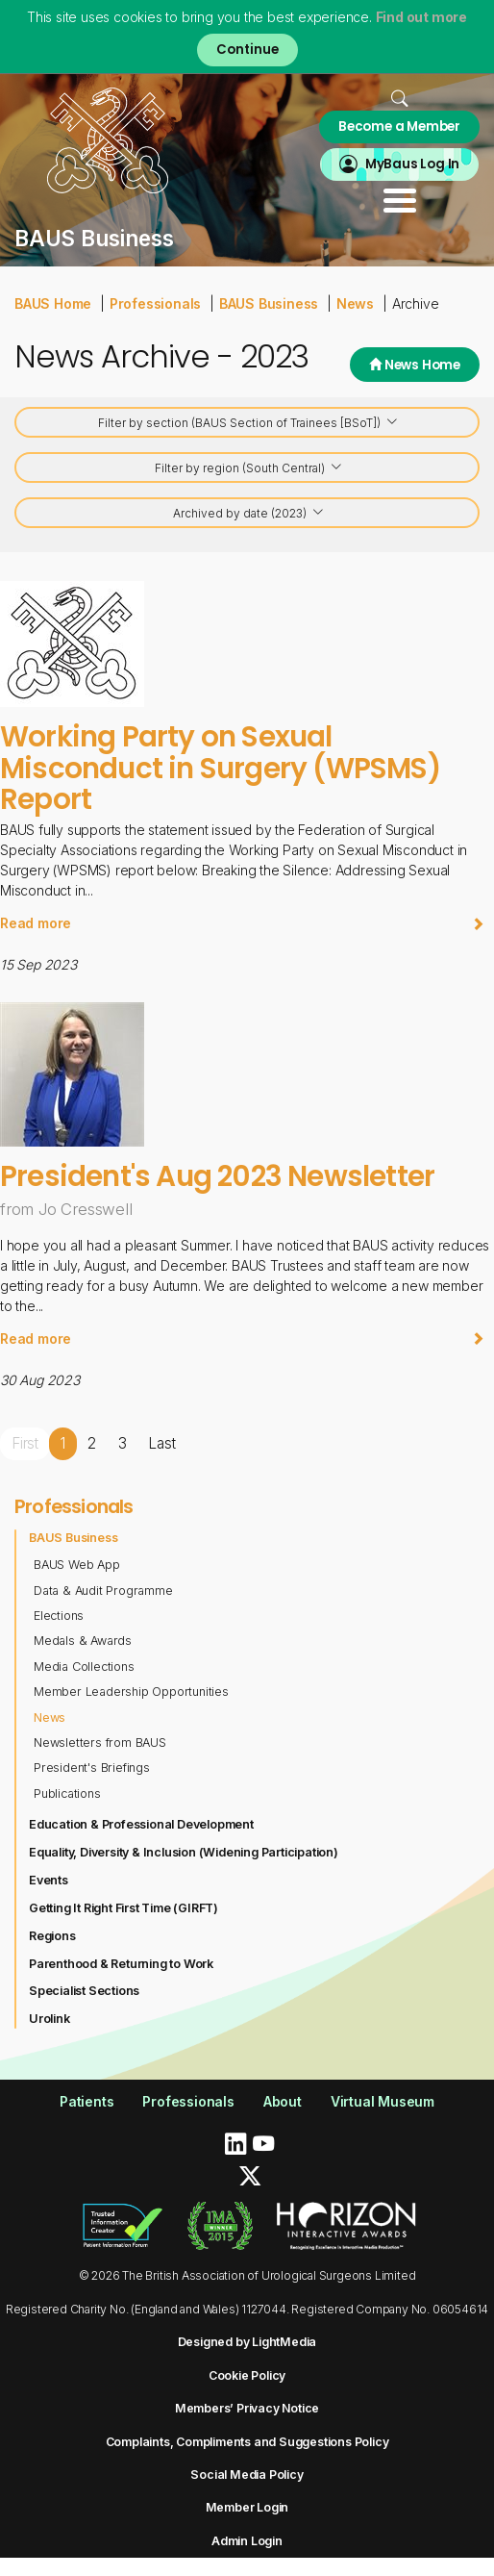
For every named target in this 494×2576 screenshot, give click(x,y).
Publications (67, 1793)
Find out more (421, 17)
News (355, 303)
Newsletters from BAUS (100, 1742)
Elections (59, 1615)
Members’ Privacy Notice (247, 2408)
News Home (414, 365)
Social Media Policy (246, 2474)
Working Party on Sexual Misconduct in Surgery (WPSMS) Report (220, 768)
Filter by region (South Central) (249, 469)
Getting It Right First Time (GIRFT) (123, 1908)
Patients (86, 2101)
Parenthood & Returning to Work (121, 1964)
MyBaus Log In (412, 164)
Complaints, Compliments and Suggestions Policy (247, 2442)
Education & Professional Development (141, 1824)
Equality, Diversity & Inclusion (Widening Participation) (183, 1852)
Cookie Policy (247, 2375)
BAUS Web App (77, 1564)
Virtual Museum (382, 2101)
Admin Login (247, 2541)
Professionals (155, 303)
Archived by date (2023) (249, 514)
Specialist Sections (84, 1990)
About (282, 2101)
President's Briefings (92, 1767)
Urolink (49, 2018)
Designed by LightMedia (247, 2342)
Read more (242, 923)
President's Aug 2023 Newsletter (217, 1176)
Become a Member (399, 126)
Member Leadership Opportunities (131, 1691)
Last (161, 1443)
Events (48, 1880)
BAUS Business (268, 303)
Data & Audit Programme (103, 1590)
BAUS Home (52, 303)
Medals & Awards (83, 1640)
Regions (52, 1936)
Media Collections (84, 1666)
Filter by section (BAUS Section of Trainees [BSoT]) (248, 424)
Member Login (247, 2507)
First (25, 1443)
